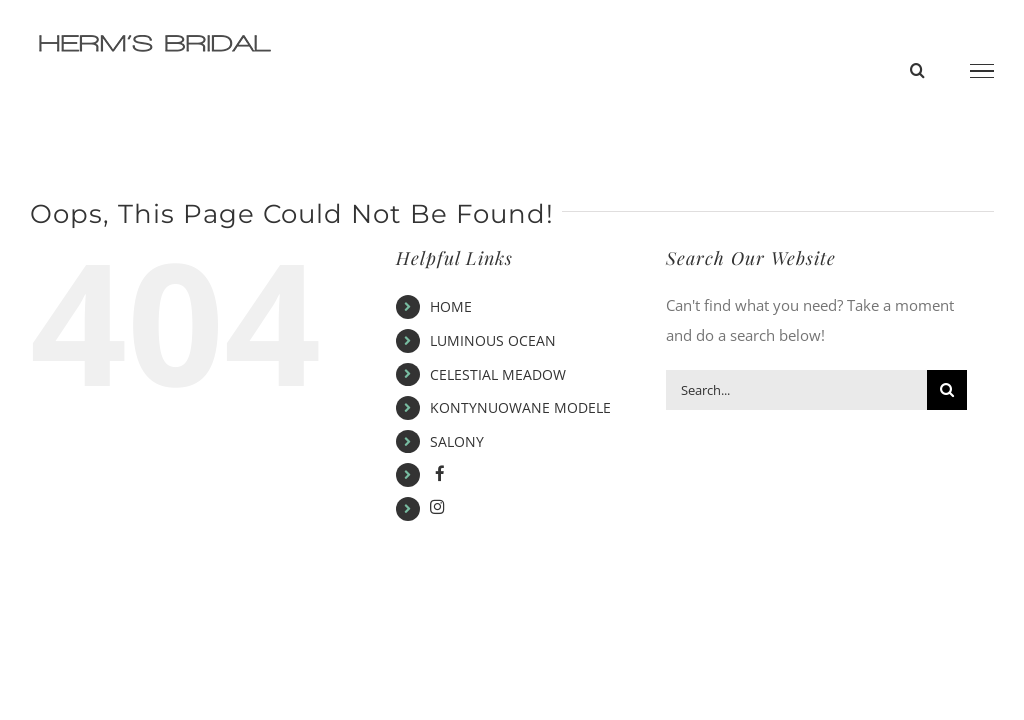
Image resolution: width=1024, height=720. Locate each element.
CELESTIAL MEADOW (498, 374)
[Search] (947, 390)
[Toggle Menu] (982, 71)
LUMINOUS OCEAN (493, 340)
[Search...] (796, 390)
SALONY (457, 441)
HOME (451, 306)
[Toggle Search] (917, 70)
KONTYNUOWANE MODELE (520, 407)
